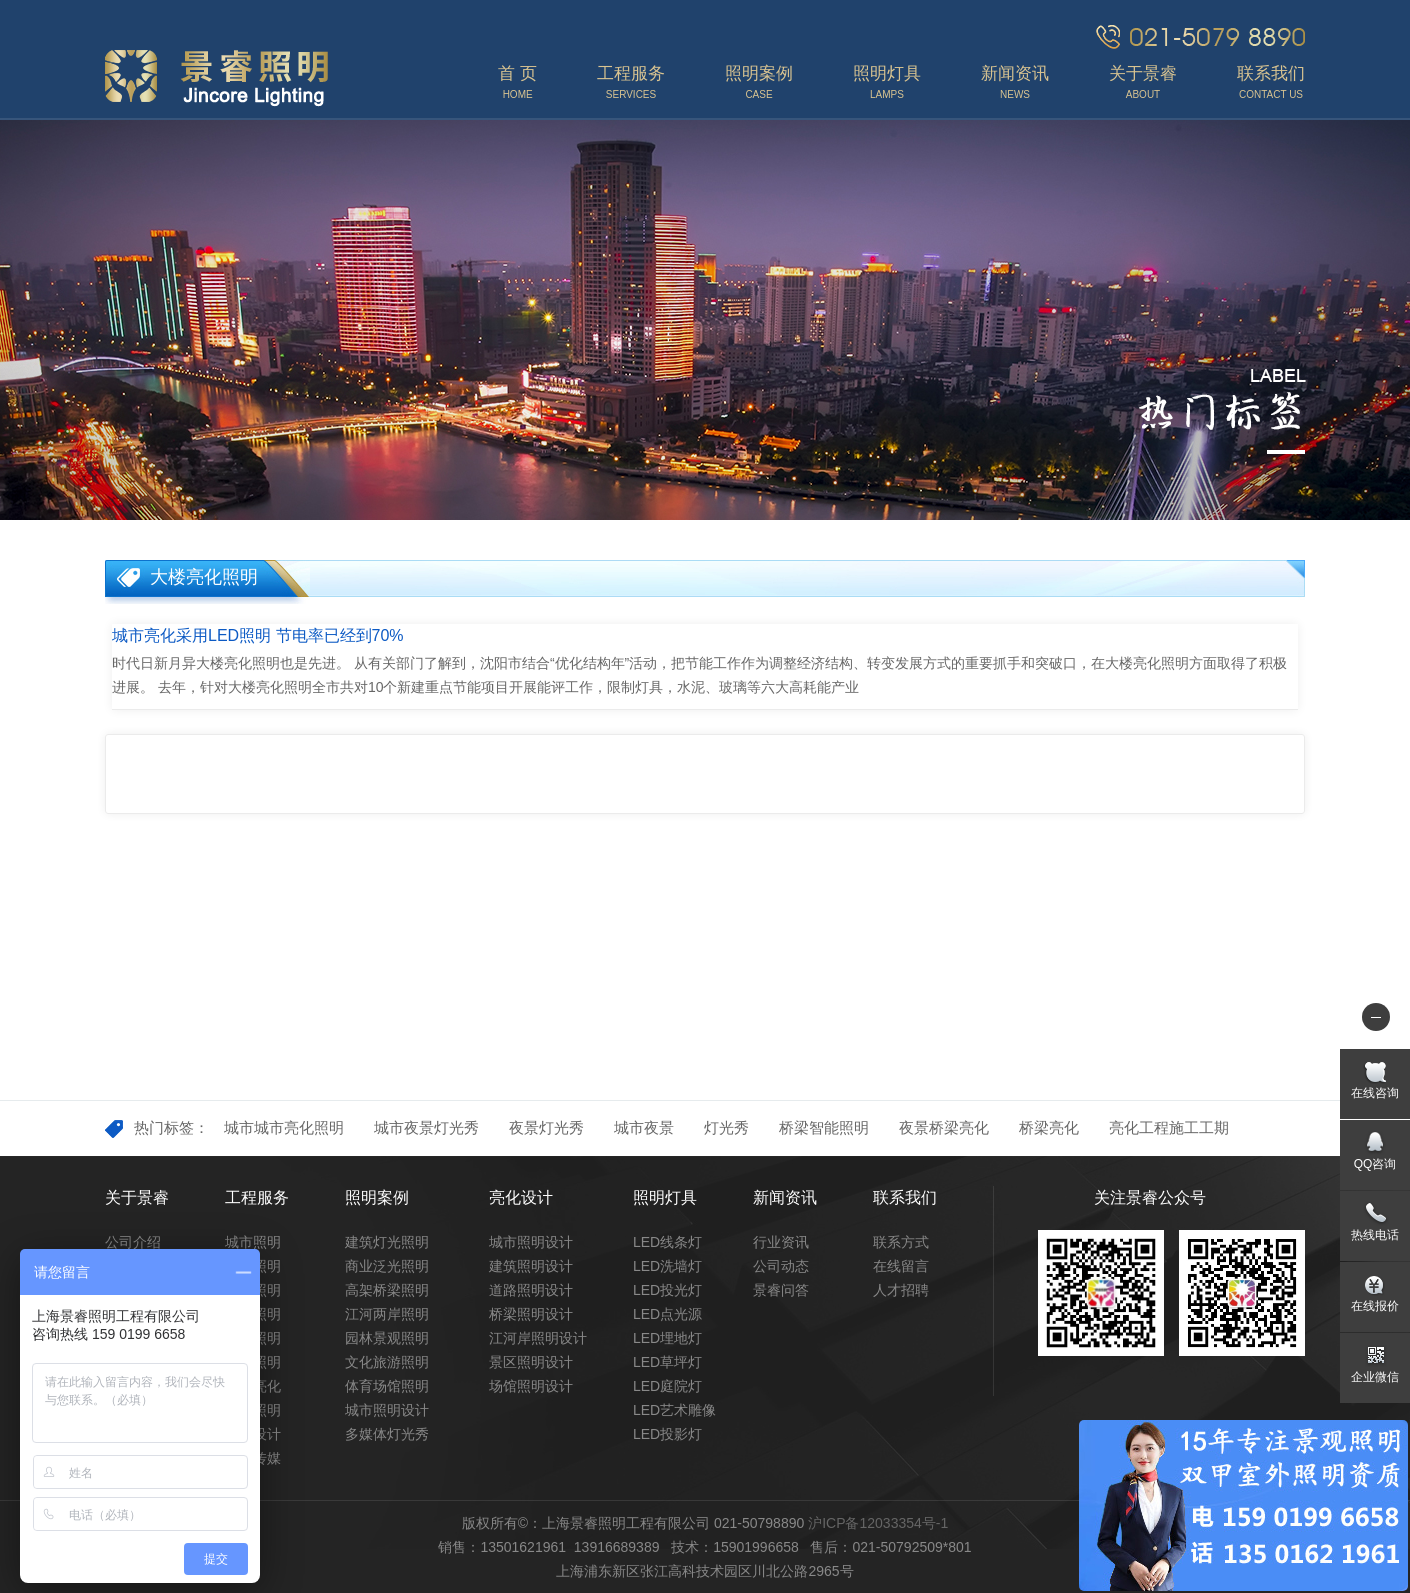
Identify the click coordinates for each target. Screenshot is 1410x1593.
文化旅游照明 (387, 1362)
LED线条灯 (667, 1242)
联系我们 (905, 1197)
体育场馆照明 (387, 1386)
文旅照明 (253, 1410)
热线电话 (1375, 1235)
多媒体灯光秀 (387, 1434)
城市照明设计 (387, 1410)
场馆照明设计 (531, 1386)
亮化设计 (521, 1197)
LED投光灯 (667, 1290)
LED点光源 (667, 1314)
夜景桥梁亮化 (944, 1127)
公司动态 (781, 1266)
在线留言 (901, 1266)
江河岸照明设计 (538, 1338)
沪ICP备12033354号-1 (878, 1523)
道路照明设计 (531, 1290)
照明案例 (377, 1197)
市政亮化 (253, 1386)
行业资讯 (781, 1242)
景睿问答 (781, 1290)
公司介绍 (133, 1242)
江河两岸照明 (387, 1314)
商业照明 (253, 1338)
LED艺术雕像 (674, 1410)
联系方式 (901, 1242)
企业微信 (1375, 1377)
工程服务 (257, 1197)
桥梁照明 (253, 1290)
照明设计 (253, 1434)
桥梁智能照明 (824, 1127)
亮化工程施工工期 (1169, 1127)
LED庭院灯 (667, 1386)
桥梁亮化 (1049, 1127)
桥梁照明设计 (531, 1314)
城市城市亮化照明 (284, 1127)
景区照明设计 (531, 1362)
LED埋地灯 (667, 1338)
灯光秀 (726, 1127)
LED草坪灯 (667, 1362)
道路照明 (253, 1314)
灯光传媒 (253, 1458)
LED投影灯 (667, 1434)
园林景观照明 (387, 1338)
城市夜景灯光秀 (426, 1127)
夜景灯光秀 (546, 1127)
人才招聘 (901, 1290)
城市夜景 (644, 1127)
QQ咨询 (1375, 1164)
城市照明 (253, 1242)
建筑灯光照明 (387, 1242)
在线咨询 (1375, 1093)
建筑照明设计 (531, 1266)
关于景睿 (137, 1197)
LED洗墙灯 (667, 1266)
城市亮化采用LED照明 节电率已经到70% (258, 635)
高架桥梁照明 (387, 1290)
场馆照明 (253, 1362)
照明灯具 (665, 1197)
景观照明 (253, 1266)
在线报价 (1375, 1306)
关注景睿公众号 (1150, 1197)
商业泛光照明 (387, 1266)
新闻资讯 (785, 1197)
